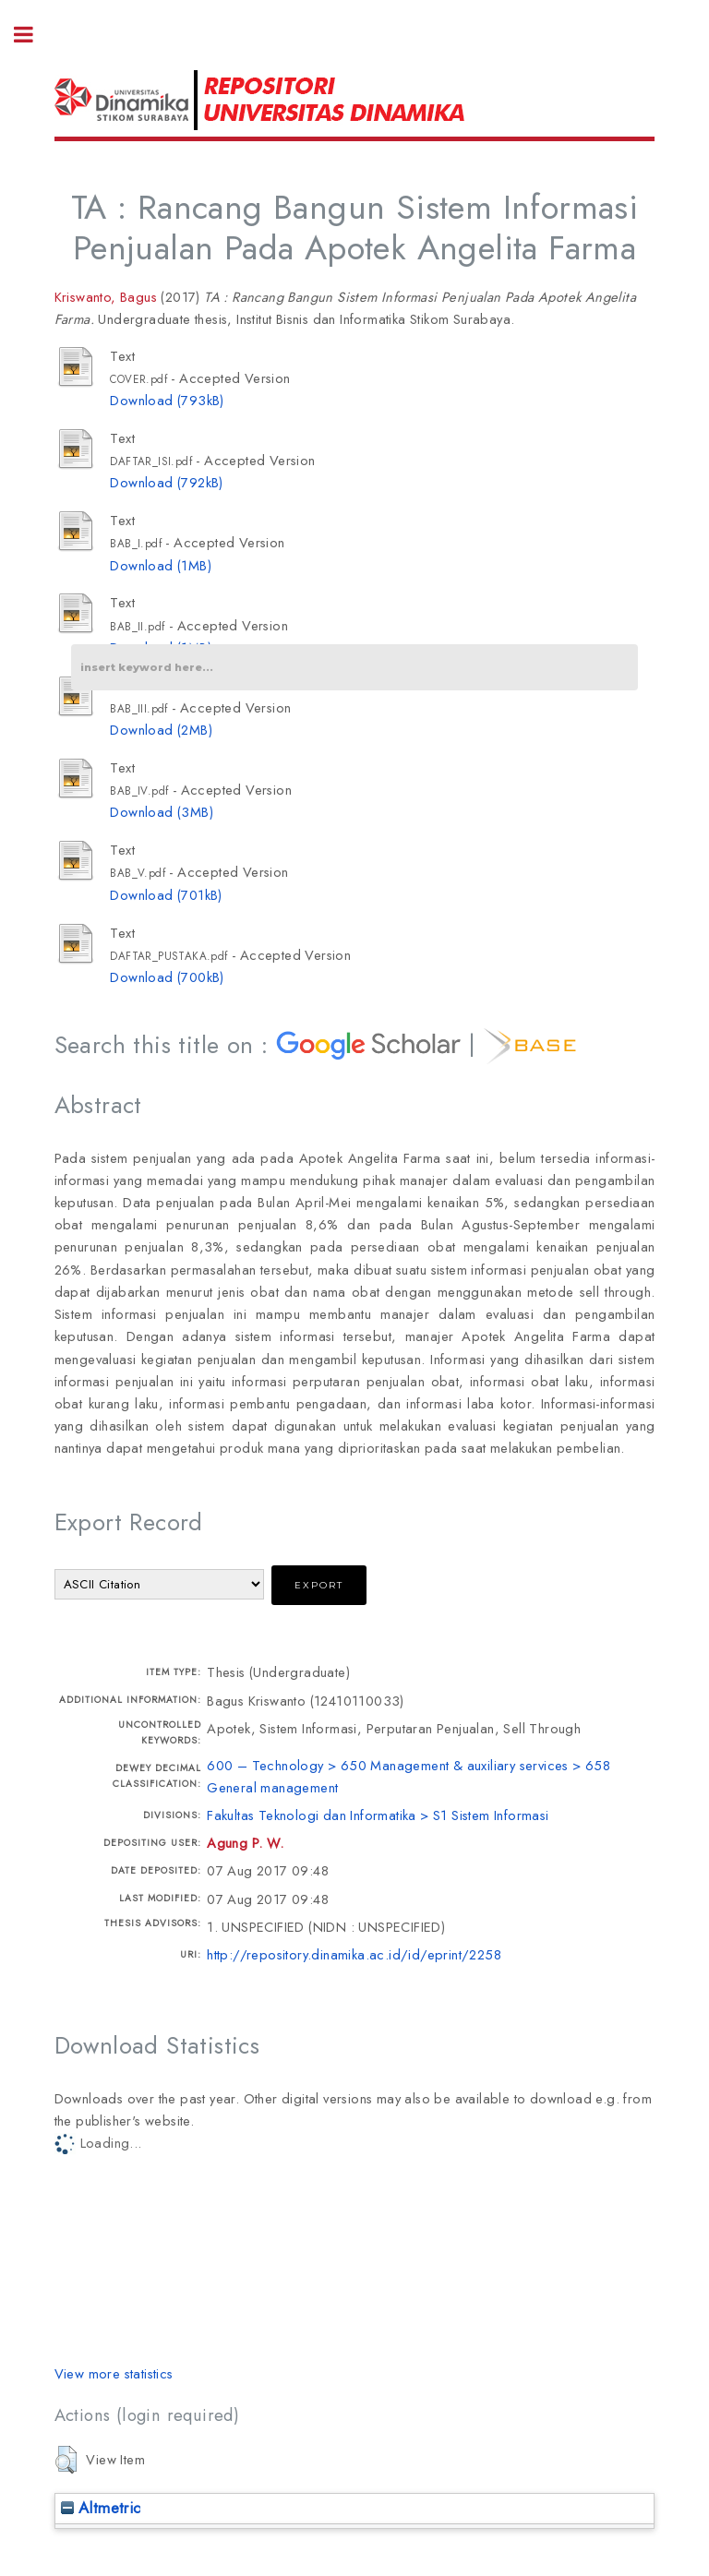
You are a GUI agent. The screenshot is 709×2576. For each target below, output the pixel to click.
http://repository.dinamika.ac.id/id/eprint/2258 (354, 1954)
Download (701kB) (166, 895)
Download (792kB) (166, 482)
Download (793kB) (166, 400)
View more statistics (114, 2373)
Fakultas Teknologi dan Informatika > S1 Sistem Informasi (377, 1815)
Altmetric (101, 2508)
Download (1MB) (160, 565)
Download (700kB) (166, 977)
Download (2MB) (161, 729)
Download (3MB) (161, 811)
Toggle (33, 34)
